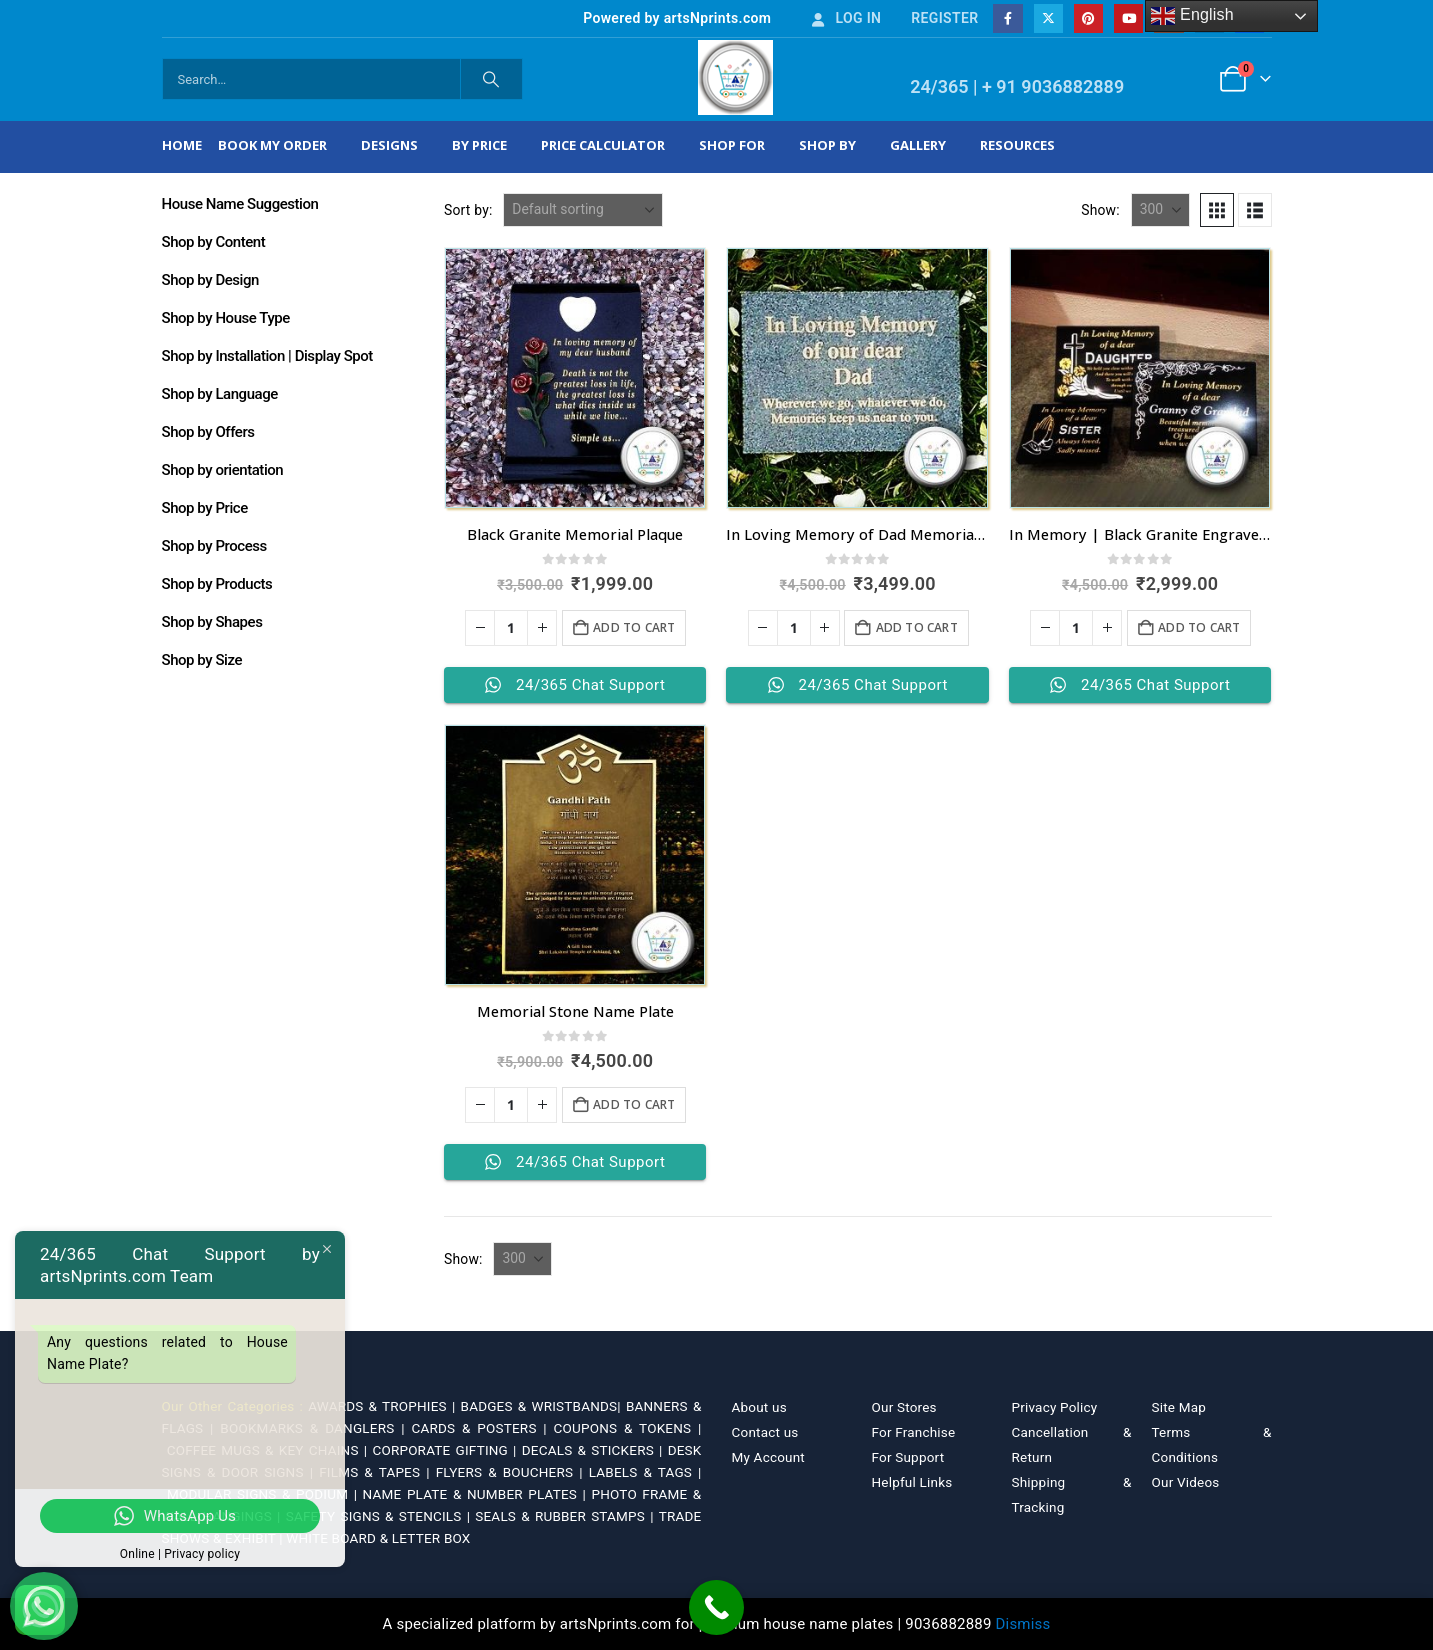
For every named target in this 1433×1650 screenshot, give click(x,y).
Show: (1100, 210)
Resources (1017, 145)
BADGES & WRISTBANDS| (543, 1406)
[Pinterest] (1088, 18)
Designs (389, 145)
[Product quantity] (511, 628)
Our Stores (904, 1407)
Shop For (732, 145)
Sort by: (468, 210)
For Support (908, 1457)
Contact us (765, 1432)
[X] (1048, 18)
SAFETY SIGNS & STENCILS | (381, 1516)
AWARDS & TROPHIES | (381, 1406)
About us (759, 1407)
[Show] (1160, 210)
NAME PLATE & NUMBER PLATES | (477, 1494)
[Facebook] (1007, 18)
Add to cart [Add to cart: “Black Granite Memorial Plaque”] (634, 627)
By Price (479, 145)
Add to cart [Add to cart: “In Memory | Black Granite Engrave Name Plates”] (1199, 627)
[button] (1217, 210)
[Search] (492, 79)
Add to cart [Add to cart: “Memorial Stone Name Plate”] (634, 1104)
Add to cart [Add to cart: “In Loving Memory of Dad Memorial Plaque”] (917, 627)
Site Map (1179, 1407)
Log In (845, 18)
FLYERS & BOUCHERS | (512, 1472)
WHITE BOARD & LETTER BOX (378, 1538)
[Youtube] (1128, 18)
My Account (768, 1457)
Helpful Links (912, 1482)
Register (944, 18)
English (1192, 16)
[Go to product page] (575, 378)
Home (182, 145)
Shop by (827, 145)
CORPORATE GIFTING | (446, 1450)
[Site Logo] (735, 77)
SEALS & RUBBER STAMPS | (566, 1516)
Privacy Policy (1055, 1407)
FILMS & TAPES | (377, 1472)
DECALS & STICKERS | (595, 1450)
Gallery (918, 145)
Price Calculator (603, 145)
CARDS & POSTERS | (482, 1428)
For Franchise (914, 1432)
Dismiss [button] (1023, 1624)
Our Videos (1186, 1482)
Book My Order (272, 145)
